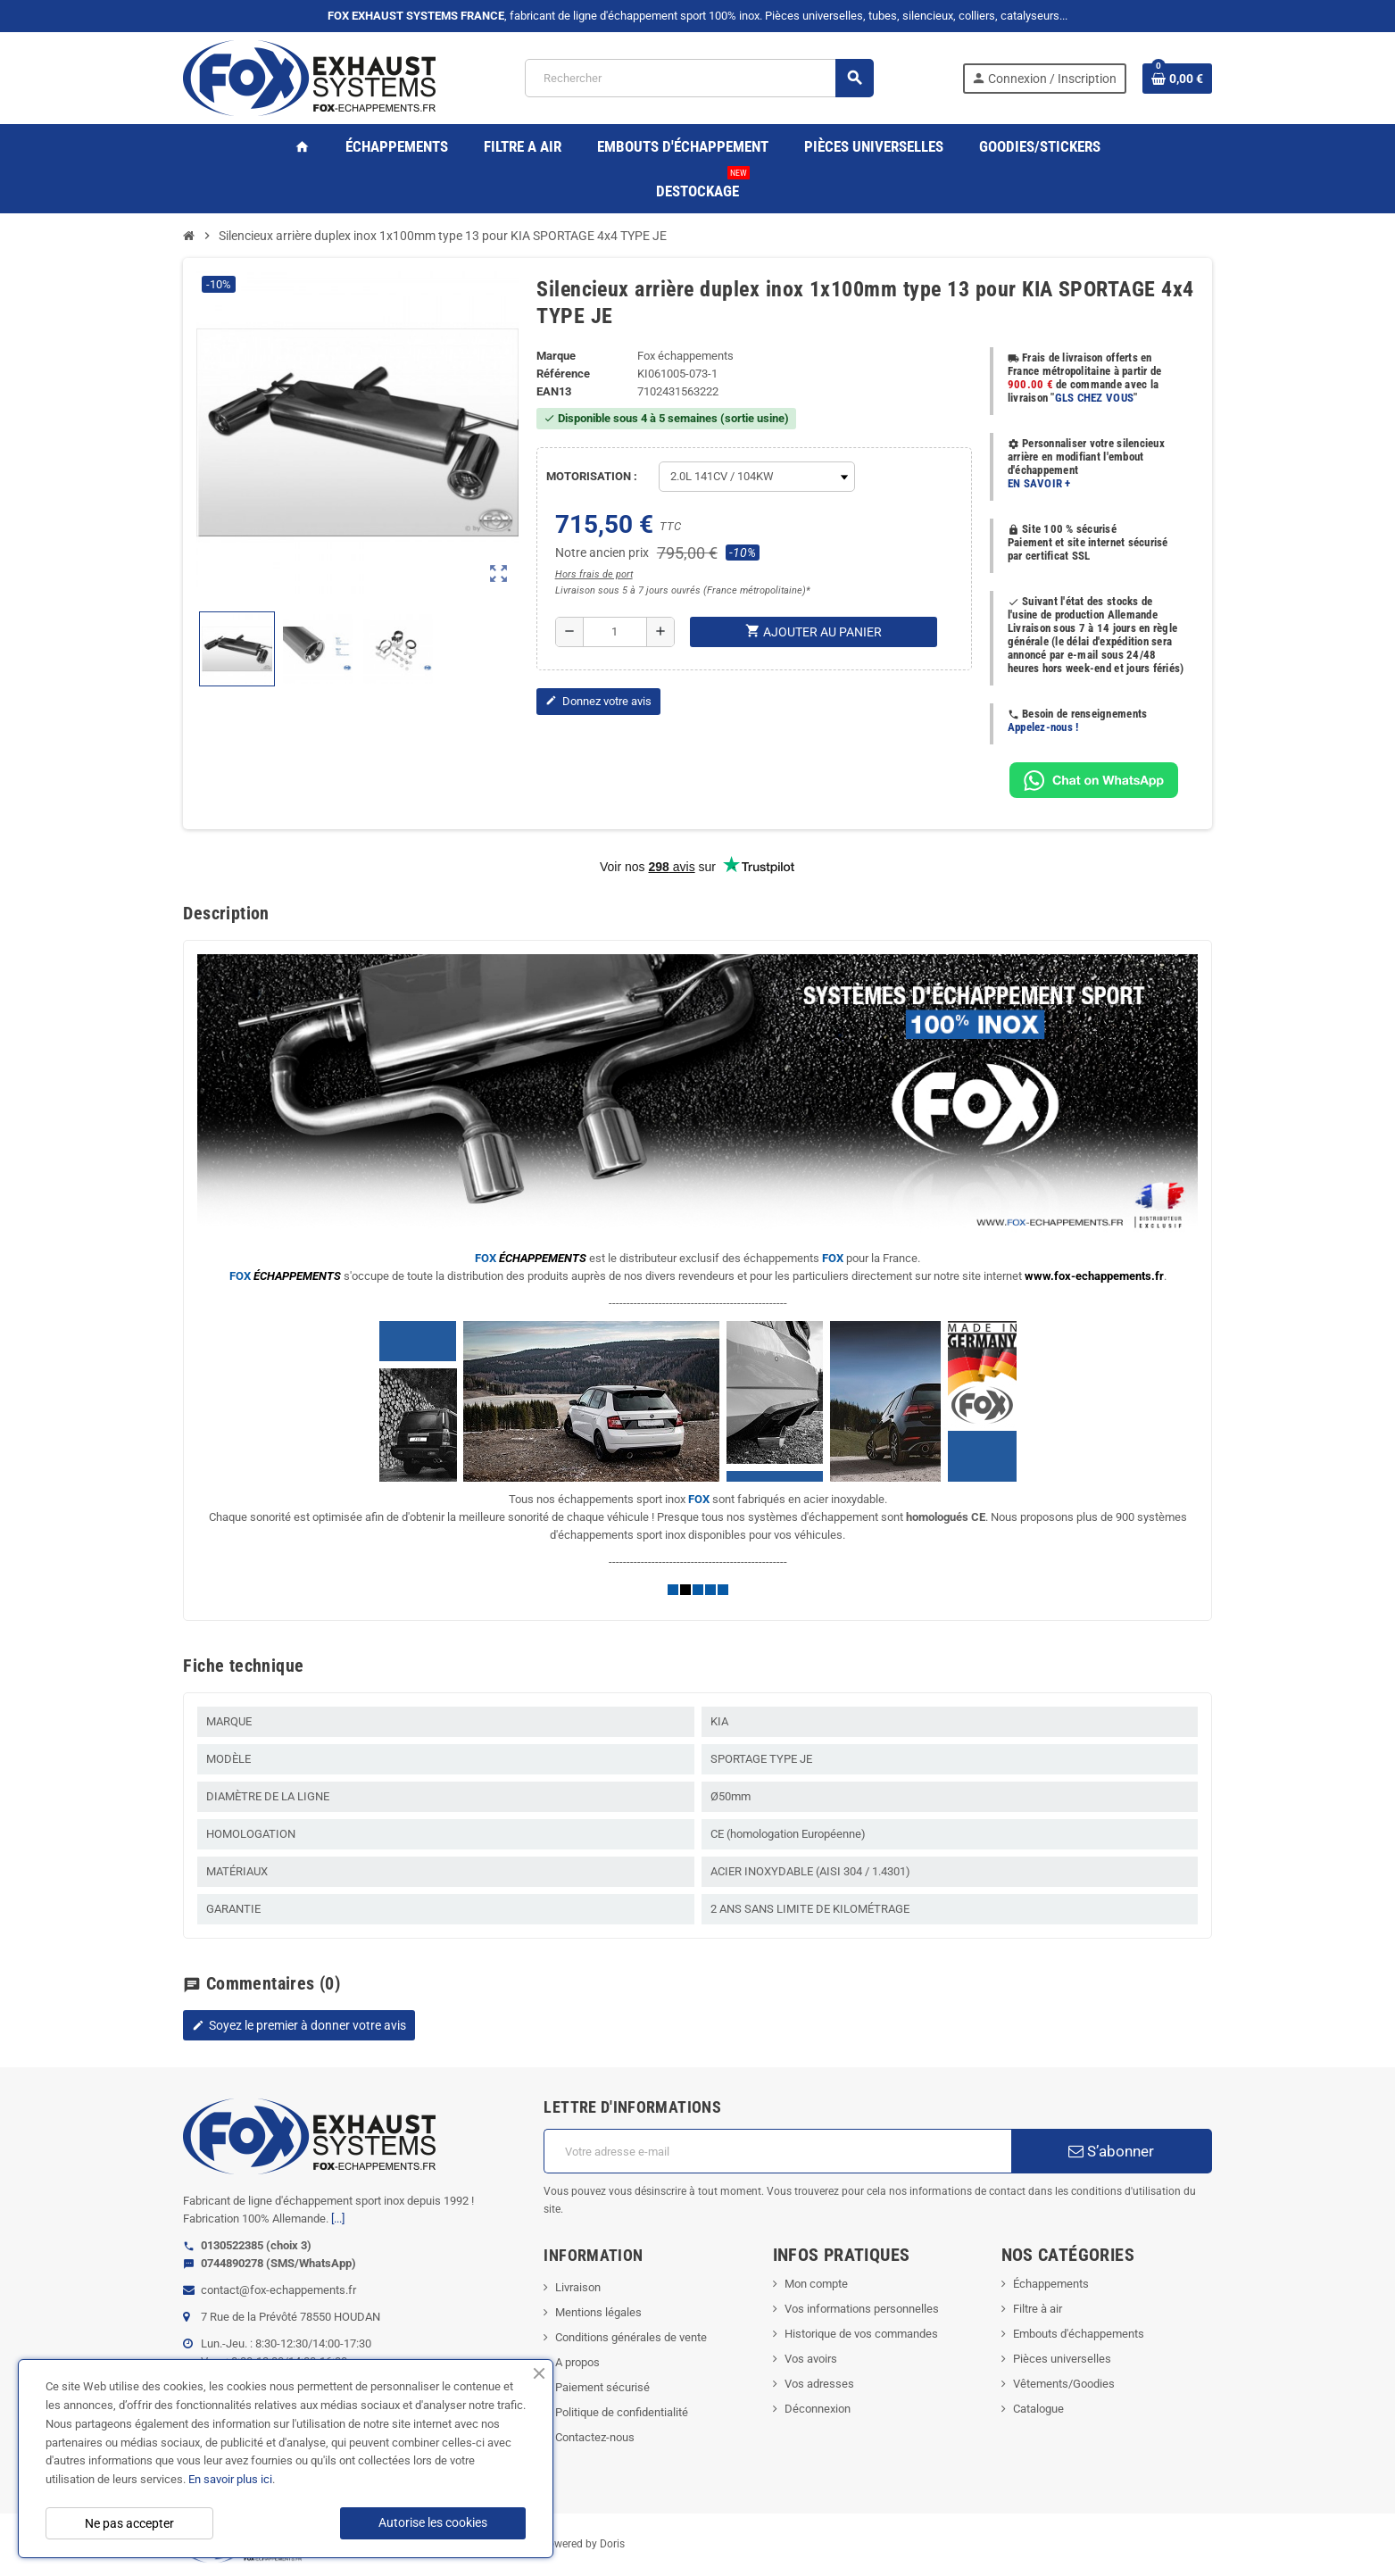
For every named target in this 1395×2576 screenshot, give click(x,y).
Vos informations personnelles (862, 2308)
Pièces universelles (1062, 2358)
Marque (556, 355)
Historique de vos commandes (861, 2333)
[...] (338, 2218)
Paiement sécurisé (602, 2387)
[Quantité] (615, 632)
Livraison (578, 2287)
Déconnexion (818, 2408)
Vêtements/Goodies (1064, 2383)
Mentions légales (598, 2312)
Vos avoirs (811, 2358)
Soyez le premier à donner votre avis (299, 2025)
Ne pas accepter (129, 2523)
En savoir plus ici (230, 2479)
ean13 (553, 391)
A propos (577, 2362)
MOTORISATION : (591, 476)
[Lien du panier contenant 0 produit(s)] (1177, 78)
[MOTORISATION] (757, 476)
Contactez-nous (595, 2437)
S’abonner (1111, 2151)
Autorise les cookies (432, 2522)
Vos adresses (819, 2383)
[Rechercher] (698, 78)
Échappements (1051, 2283)
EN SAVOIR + (1039, 483)
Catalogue (1038, 2408)
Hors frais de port (594, 574)
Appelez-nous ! (1043, 727)
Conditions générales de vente (631, 2337)
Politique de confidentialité (621, 2412)
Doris (612, 2544)
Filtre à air (1037, 2308)
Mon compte (816, 2283)
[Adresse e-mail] (777, 2151)
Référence (563, 373)
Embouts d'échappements (1078, 2333)
